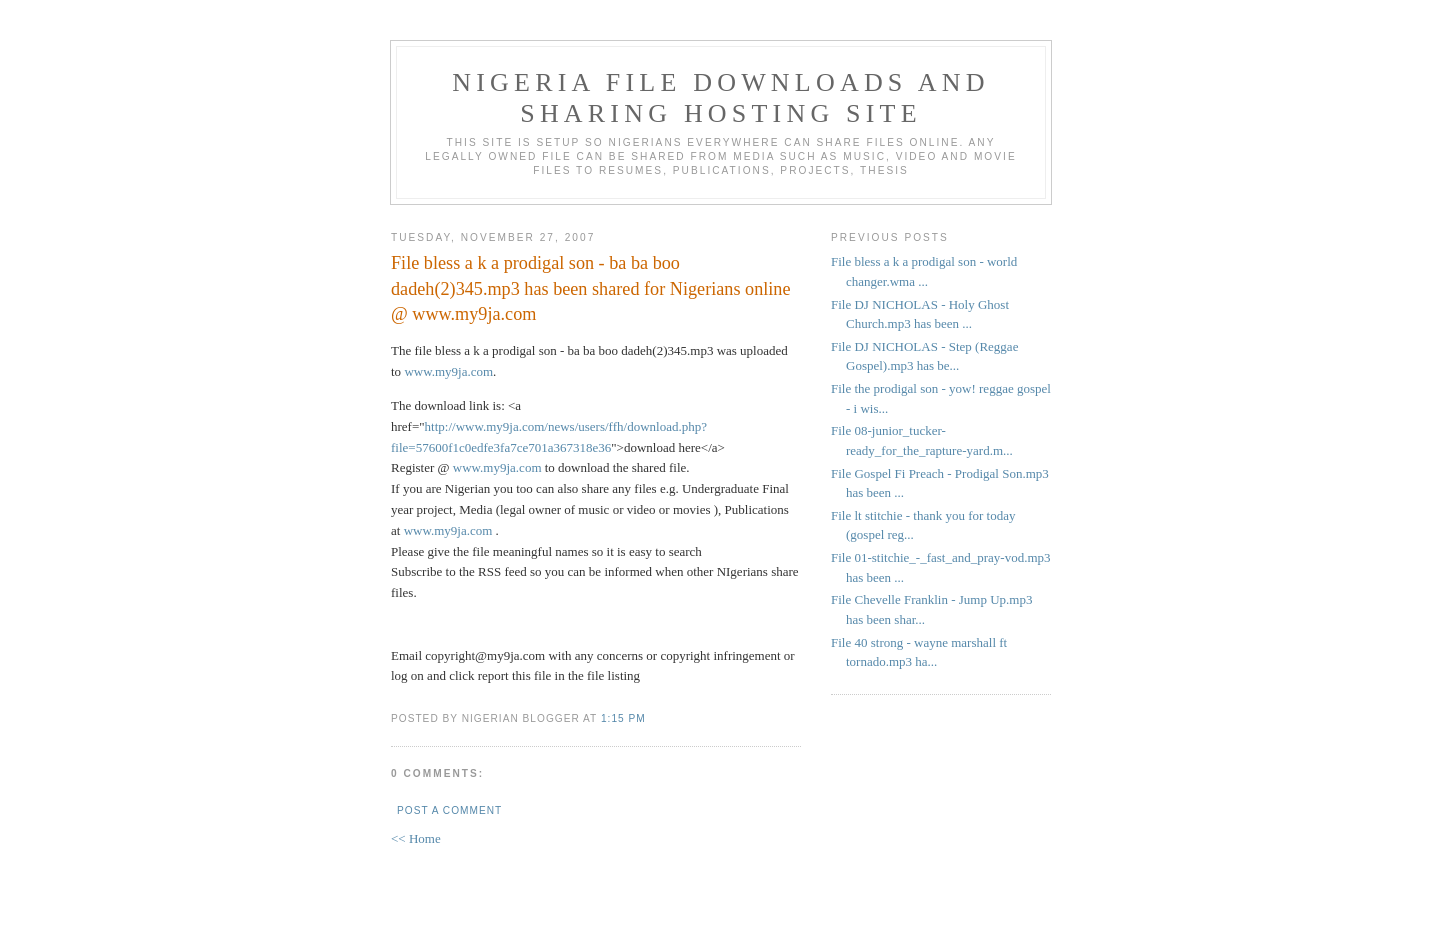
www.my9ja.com (448, 371)
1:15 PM (623, 718)
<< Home (416, 838)
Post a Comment (449, 810)
